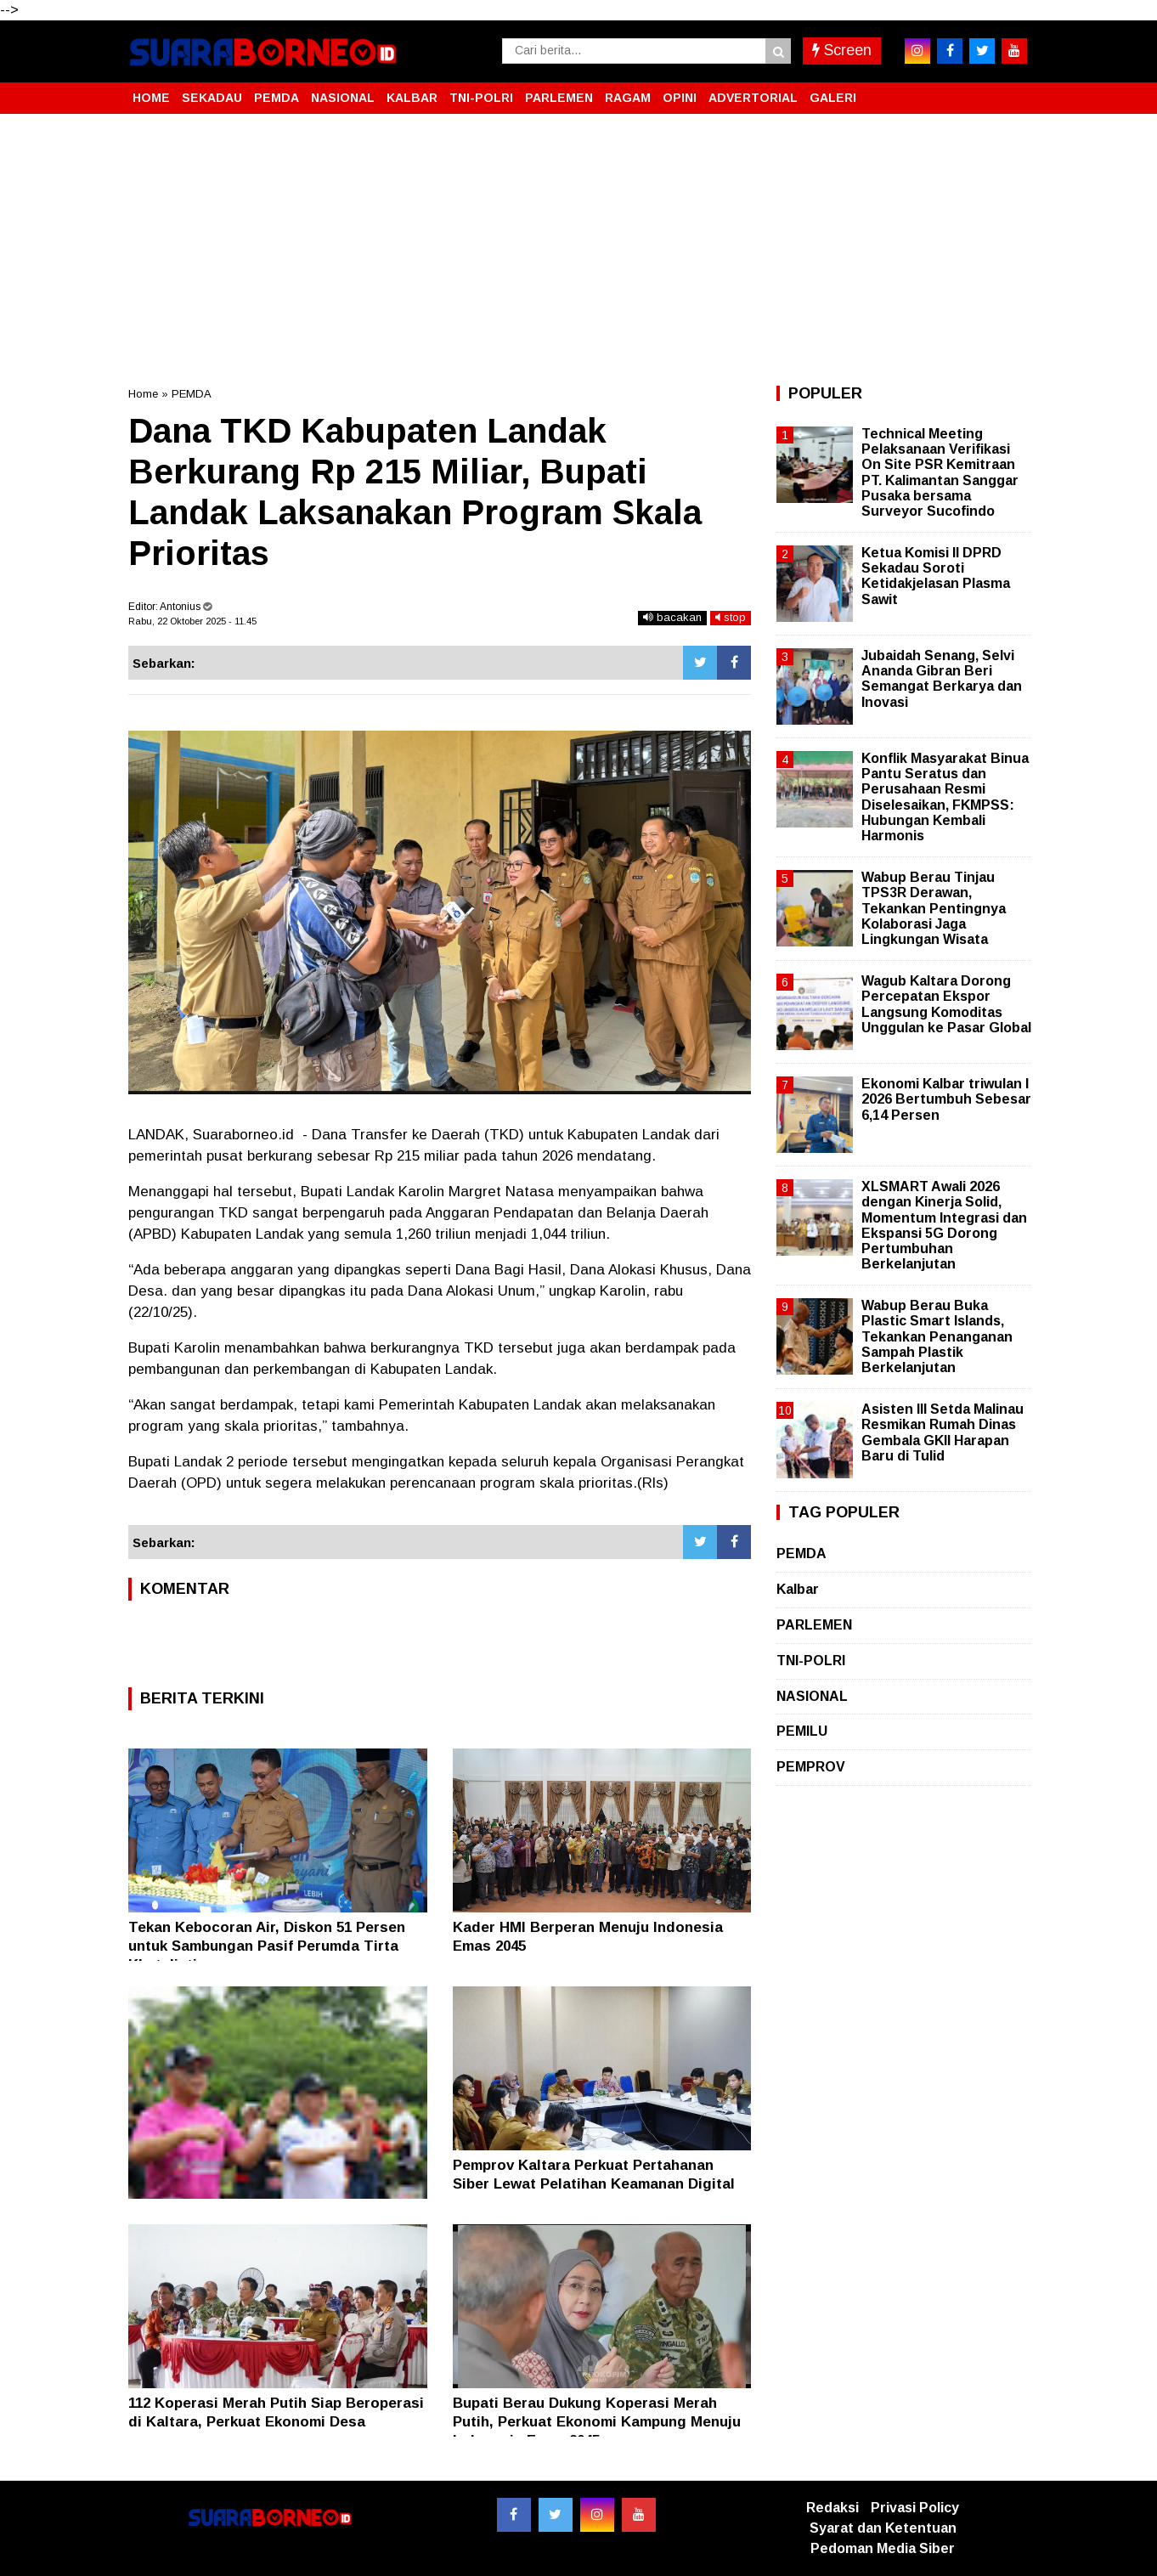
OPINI (680, 98)
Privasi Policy (915, 2507)
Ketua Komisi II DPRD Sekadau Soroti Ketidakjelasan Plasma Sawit (935, 576)
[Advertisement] (578, 250)
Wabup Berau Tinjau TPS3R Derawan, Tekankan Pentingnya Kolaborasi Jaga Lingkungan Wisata (933, 908)
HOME (151, 98)
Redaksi (832, 2507)
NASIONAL (343, 98)
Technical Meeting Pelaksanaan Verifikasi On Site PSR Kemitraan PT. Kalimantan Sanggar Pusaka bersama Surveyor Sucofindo (940, 472)
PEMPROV (810, 1767)
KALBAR (412, 98)
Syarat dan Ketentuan (883, 2528)
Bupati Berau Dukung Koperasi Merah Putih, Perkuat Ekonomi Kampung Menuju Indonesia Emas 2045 (597, 2422)
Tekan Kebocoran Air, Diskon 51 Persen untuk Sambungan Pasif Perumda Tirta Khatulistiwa (266, 1946)
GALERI (833, 98)
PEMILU (801, 1731)
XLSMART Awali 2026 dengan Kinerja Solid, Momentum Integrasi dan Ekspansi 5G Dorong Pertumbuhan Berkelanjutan (944, 1225)
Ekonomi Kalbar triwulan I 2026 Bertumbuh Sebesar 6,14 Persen (946, 1098)
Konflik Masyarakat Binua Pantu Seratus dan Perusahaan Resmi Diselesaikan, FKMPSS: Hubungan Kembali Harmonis (945, 797)
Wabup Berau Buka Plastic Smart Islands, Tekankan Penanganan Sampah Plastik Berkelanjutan (937, 1336)
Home (143, 393)
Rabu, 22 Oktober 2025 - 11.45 (192, 621)
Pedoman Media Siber (882, 2548)
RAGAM (628, 98)
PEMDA (276, 98)
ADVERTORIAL (753, 98)
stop (730, 617)
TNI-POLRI (481, 98)
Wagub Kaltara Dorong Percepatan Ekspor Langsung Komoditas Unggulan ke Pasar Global (946, 1004)
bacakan (672, 617)
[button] (1011, 90)
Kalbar (797, 1589)
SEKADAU (212, 98)
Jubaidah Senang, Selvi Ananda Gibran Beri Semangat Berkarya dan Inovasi (941, 678)
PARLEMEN (559, 98)
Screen (842, 50)
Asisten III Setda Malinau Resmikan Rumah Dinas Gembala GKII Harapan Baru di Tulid (942, 1432)
